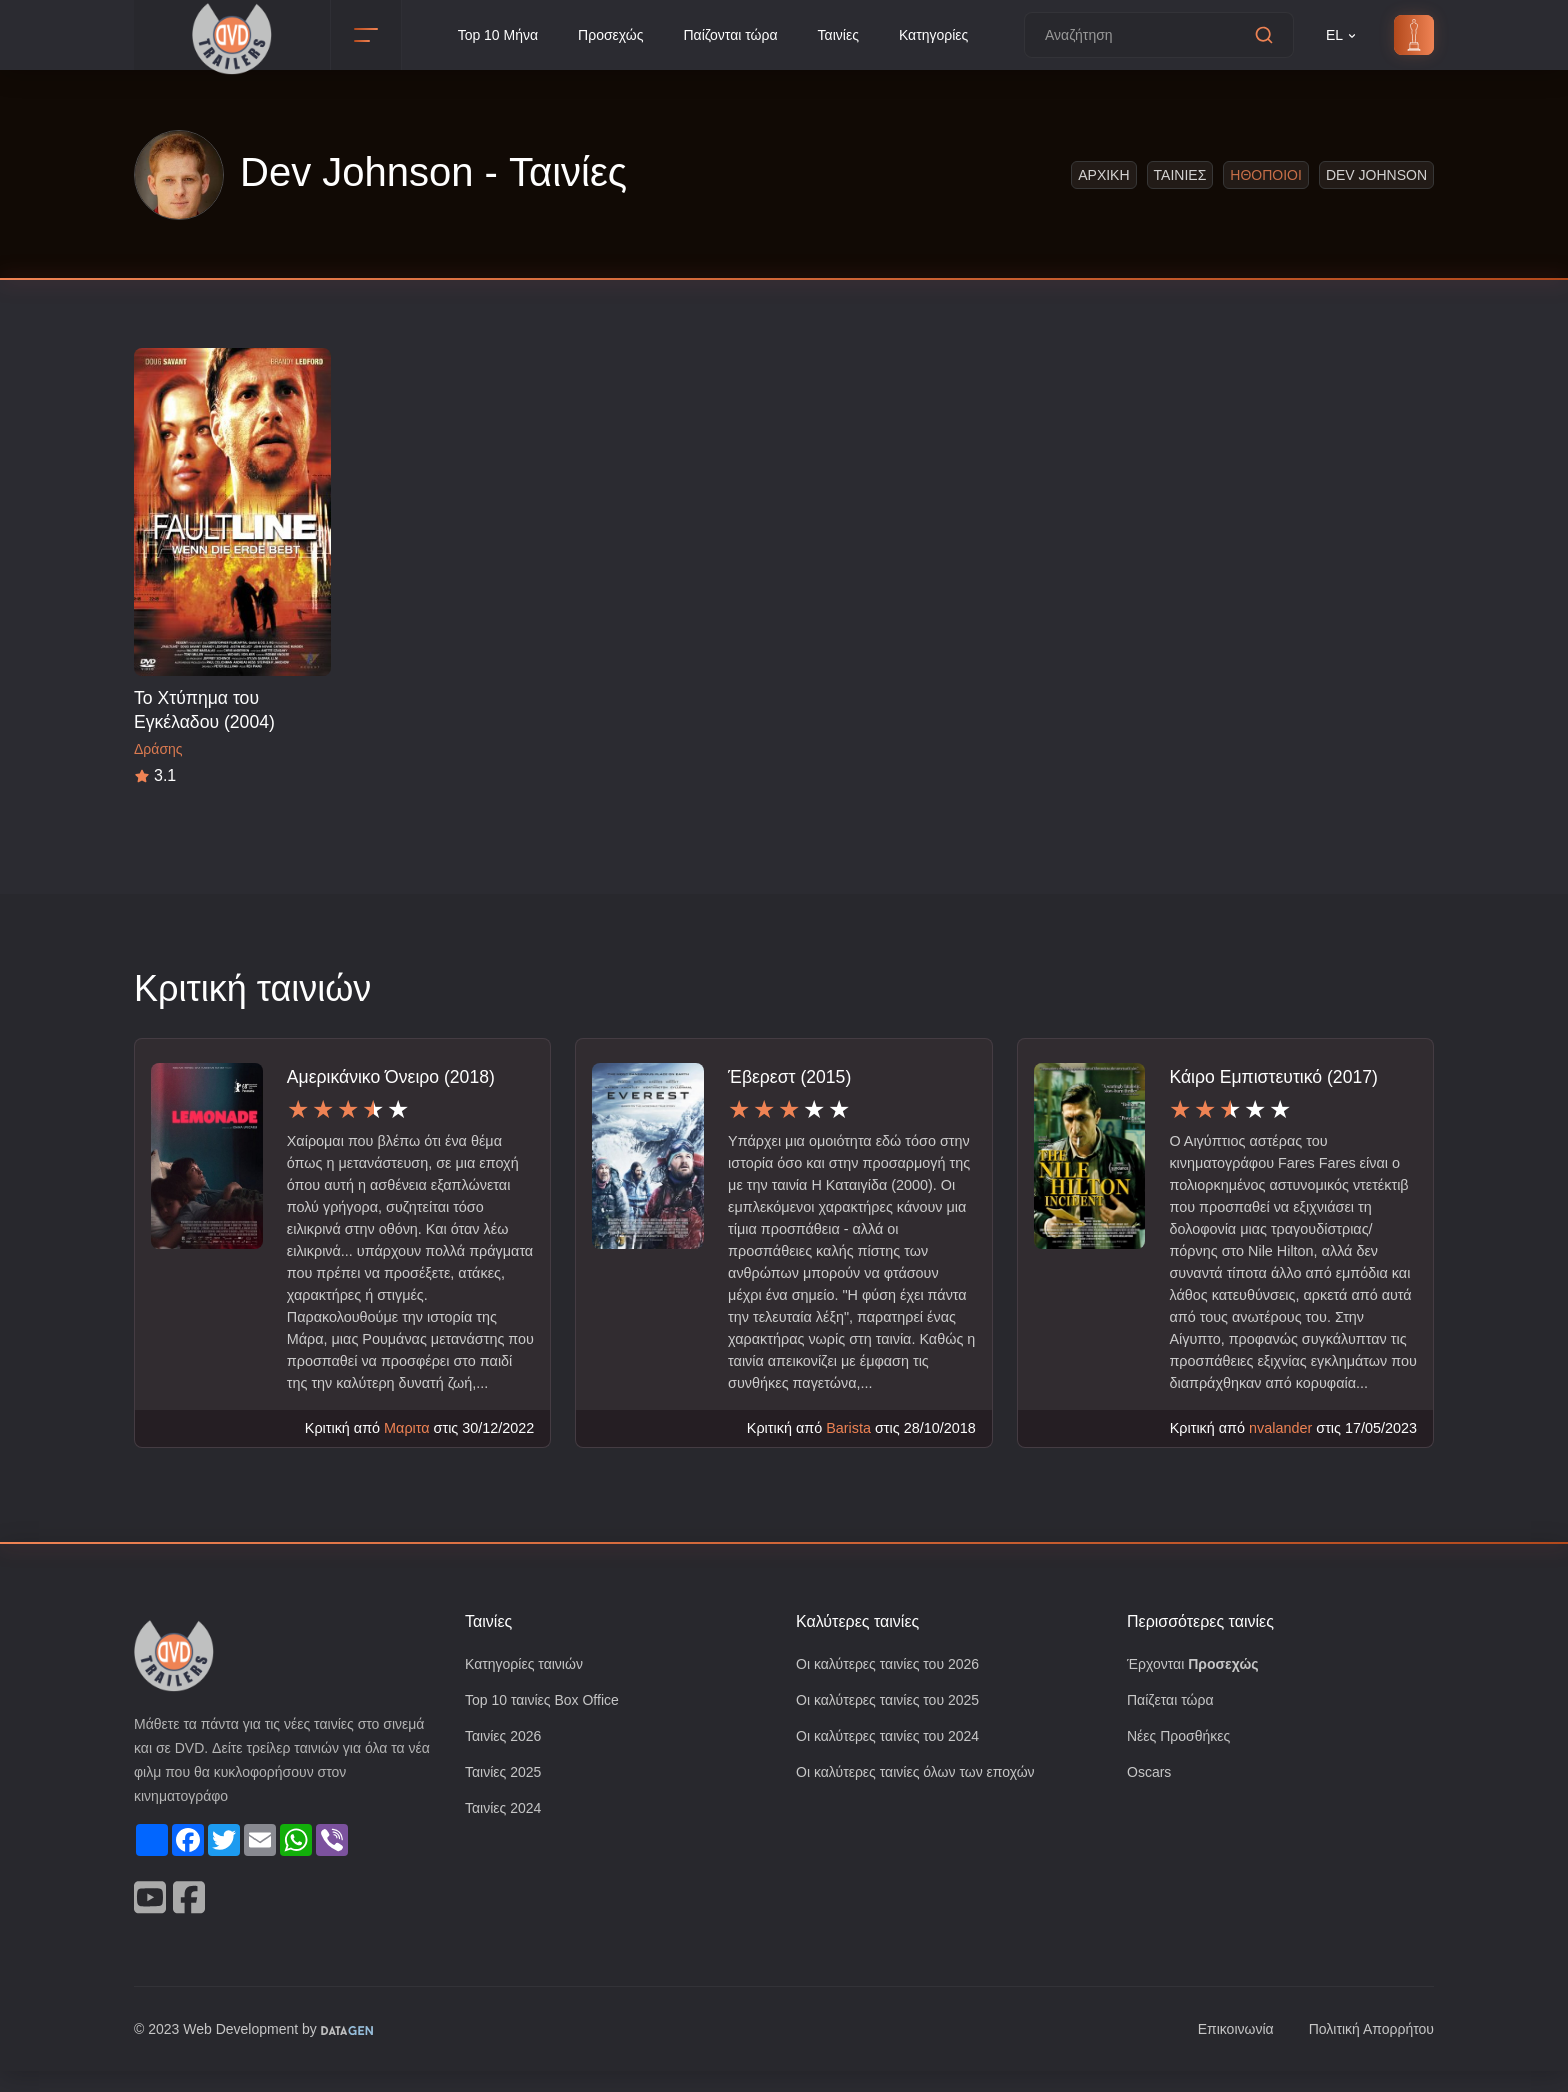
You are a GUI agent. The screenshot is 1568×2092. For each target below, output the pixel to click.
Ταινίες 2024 (506, 1834)
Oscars (1149, 1797)
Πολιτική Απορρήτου (1366, 2050)
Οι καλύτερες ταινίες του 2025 (894, 1723)
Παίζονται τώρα (731, 35)
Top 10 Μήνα (489, 35)
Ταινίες (844, 35)
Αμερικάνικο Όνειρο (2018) (393, 1076)
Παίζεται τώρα (1172, 1723)
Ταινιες (1183, 174)
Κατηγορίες (943, 35)
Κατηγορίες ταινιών (528, 1686)
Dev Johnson (1378, 174)
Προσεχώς (607, 35)
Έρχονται (1196, 1686)
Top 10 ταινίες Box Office (548, 1723)
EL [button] (1342, 35)
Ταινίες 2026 (506, 1760)
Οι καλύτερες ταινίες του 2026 (894, 1686)
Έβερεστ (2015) (791, 1076)
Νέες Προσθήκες (1181, 1760)
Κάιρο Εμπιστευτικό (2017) (1275, 1076)
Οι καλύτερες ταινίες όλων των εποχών (924, 1797)
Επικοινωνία (1224, 2050)
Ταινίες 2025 (506, 1797)
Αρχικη (1107, 174)
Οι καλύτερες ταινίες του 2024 (894, 1760)
